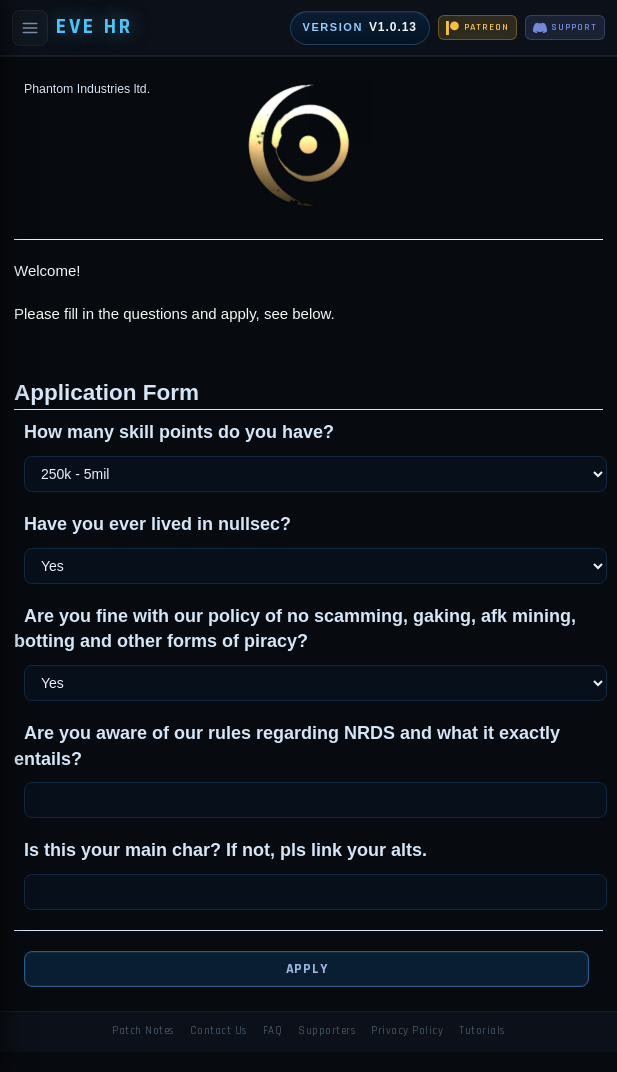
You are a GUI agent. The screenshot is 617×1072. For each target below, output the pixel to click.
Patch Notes (143, 1031)
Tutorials (482, 1031)
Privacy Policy (407, 1031)
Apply (307, 969)
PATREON (477, 28)
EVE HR (94, 27)
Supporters (326, 1031)
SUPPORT (565, 28)
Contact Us (218, 1031)
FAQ (273, 1031)
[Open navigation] (30, 28)
